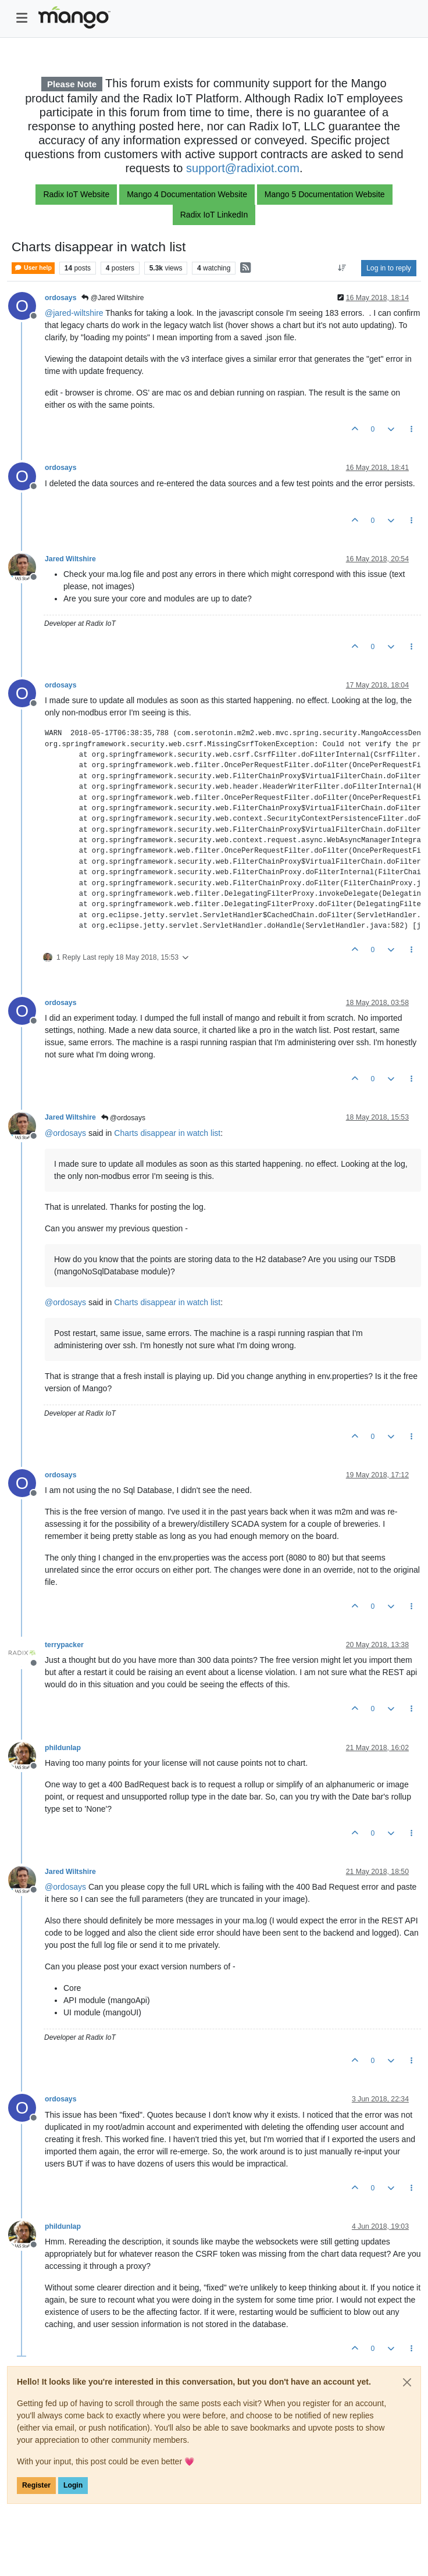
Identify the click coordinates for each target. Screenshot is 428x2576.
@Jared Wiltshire (112, 298)
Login (73, 2485)
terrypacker (64, 1645)
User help (33, 268)
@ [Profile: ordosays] (65, 1133)
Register (36, 2485)
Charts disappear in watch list (167, 1133)
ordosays (60, 298)
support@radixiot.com (242, 168)
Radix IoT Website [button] (76, 194)
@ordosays (123, 1118)
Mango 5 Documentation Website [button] (325, 194)
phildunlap (63, 1748)
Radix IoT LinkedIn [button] (214, 214)
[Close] (407, 2382)
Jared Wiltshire (70, 559)
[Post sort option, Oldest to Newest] (342, 268)
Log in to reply (388, 268)
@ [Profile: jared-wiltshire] (74, 313)
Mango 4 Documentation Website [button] (187, 194)
